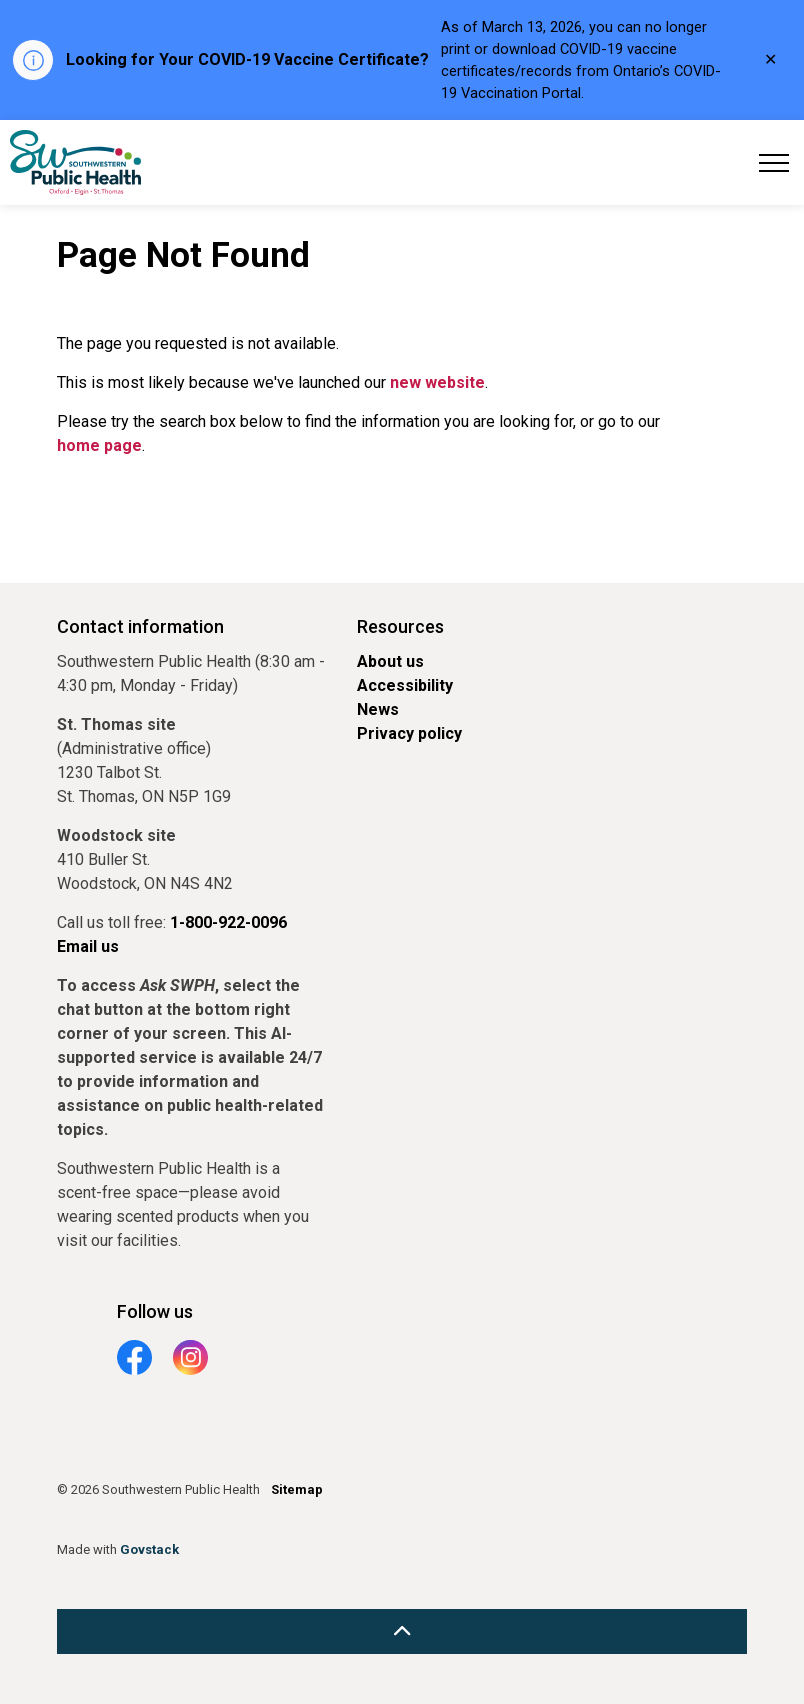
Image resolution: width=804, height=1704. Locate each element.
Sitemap (297, 1489)
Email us (88, 946)
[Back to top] (402, 1631)
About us (390, 661)
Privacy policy (409, 733)
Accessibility (405, 685)
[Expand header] (774, 162)
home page (99, 445)
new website (437, 382)
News (378, 709)
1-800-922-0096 (228, 922)
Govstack (149, 1549)
